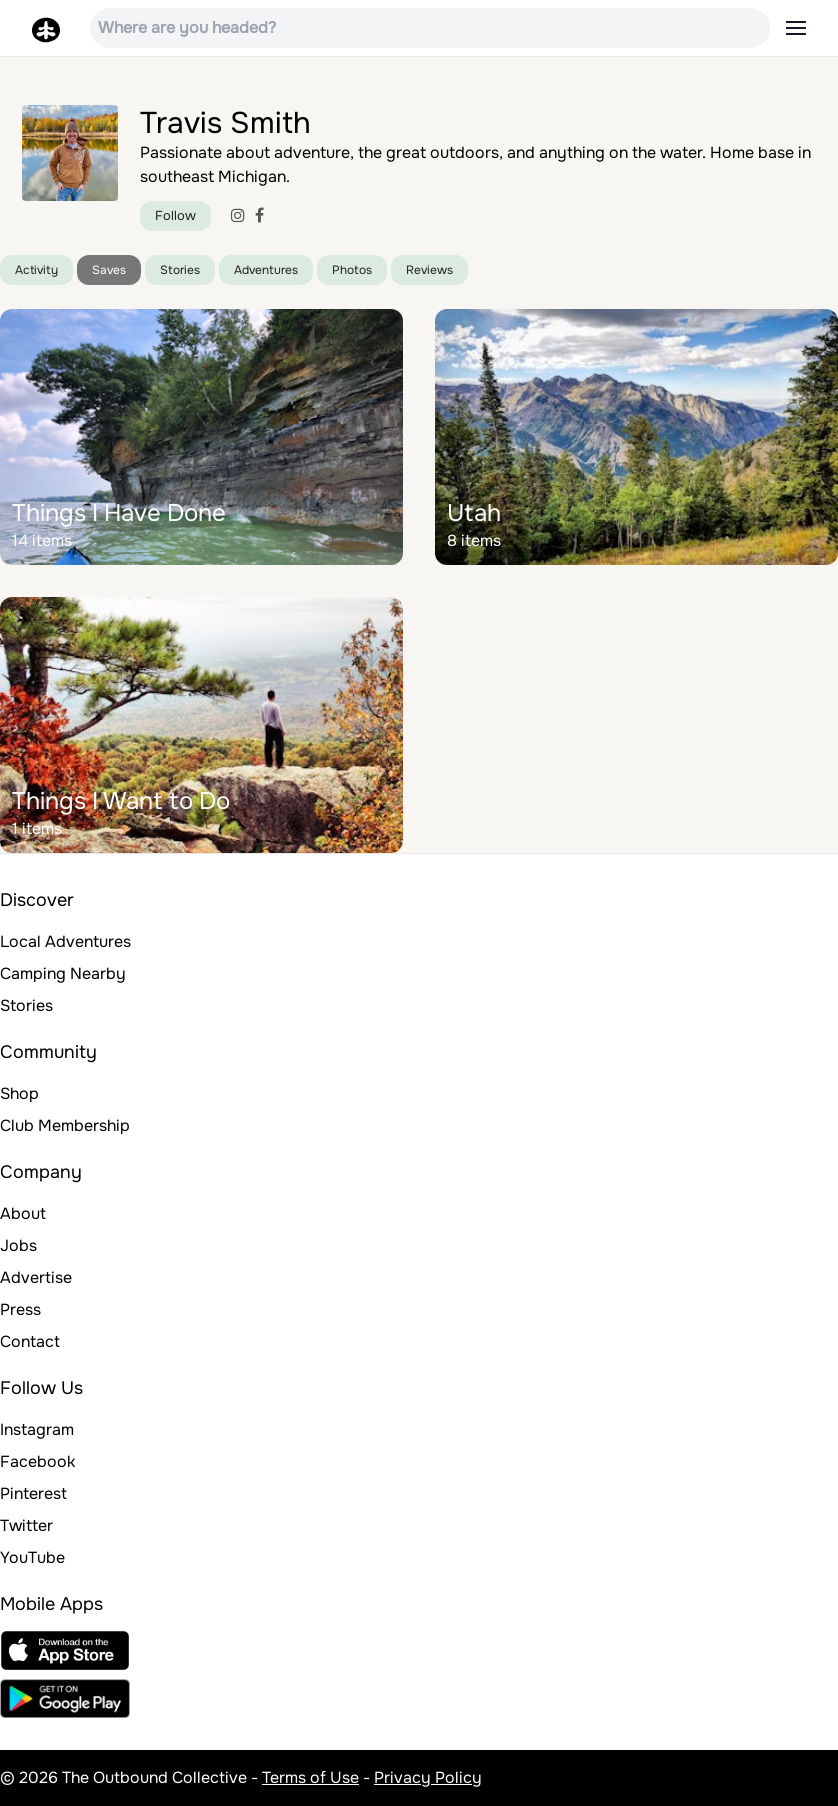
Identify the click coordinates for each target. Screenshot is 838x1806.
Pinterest (33, 1493)
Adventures (266, 270)
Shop (19, 1093)
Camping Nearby (63, 973)
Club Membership (65, 1125)
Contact (30, 1341)
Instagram (37, 1429)
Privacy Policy (428, 1777)
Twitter (26, 1525)
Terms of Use (310, 1777)
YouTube (32, 1557)
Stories (180, 270)
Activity (36, 270)
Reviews (429, 270)
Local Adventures (65, 941)
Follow (175, 215)
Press (20, 1309)
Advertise (36, 1277)
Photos (352, 270)
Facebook (37, 1461)
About (23, 1213)
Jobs (18, 1245)
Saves (109, 270)
